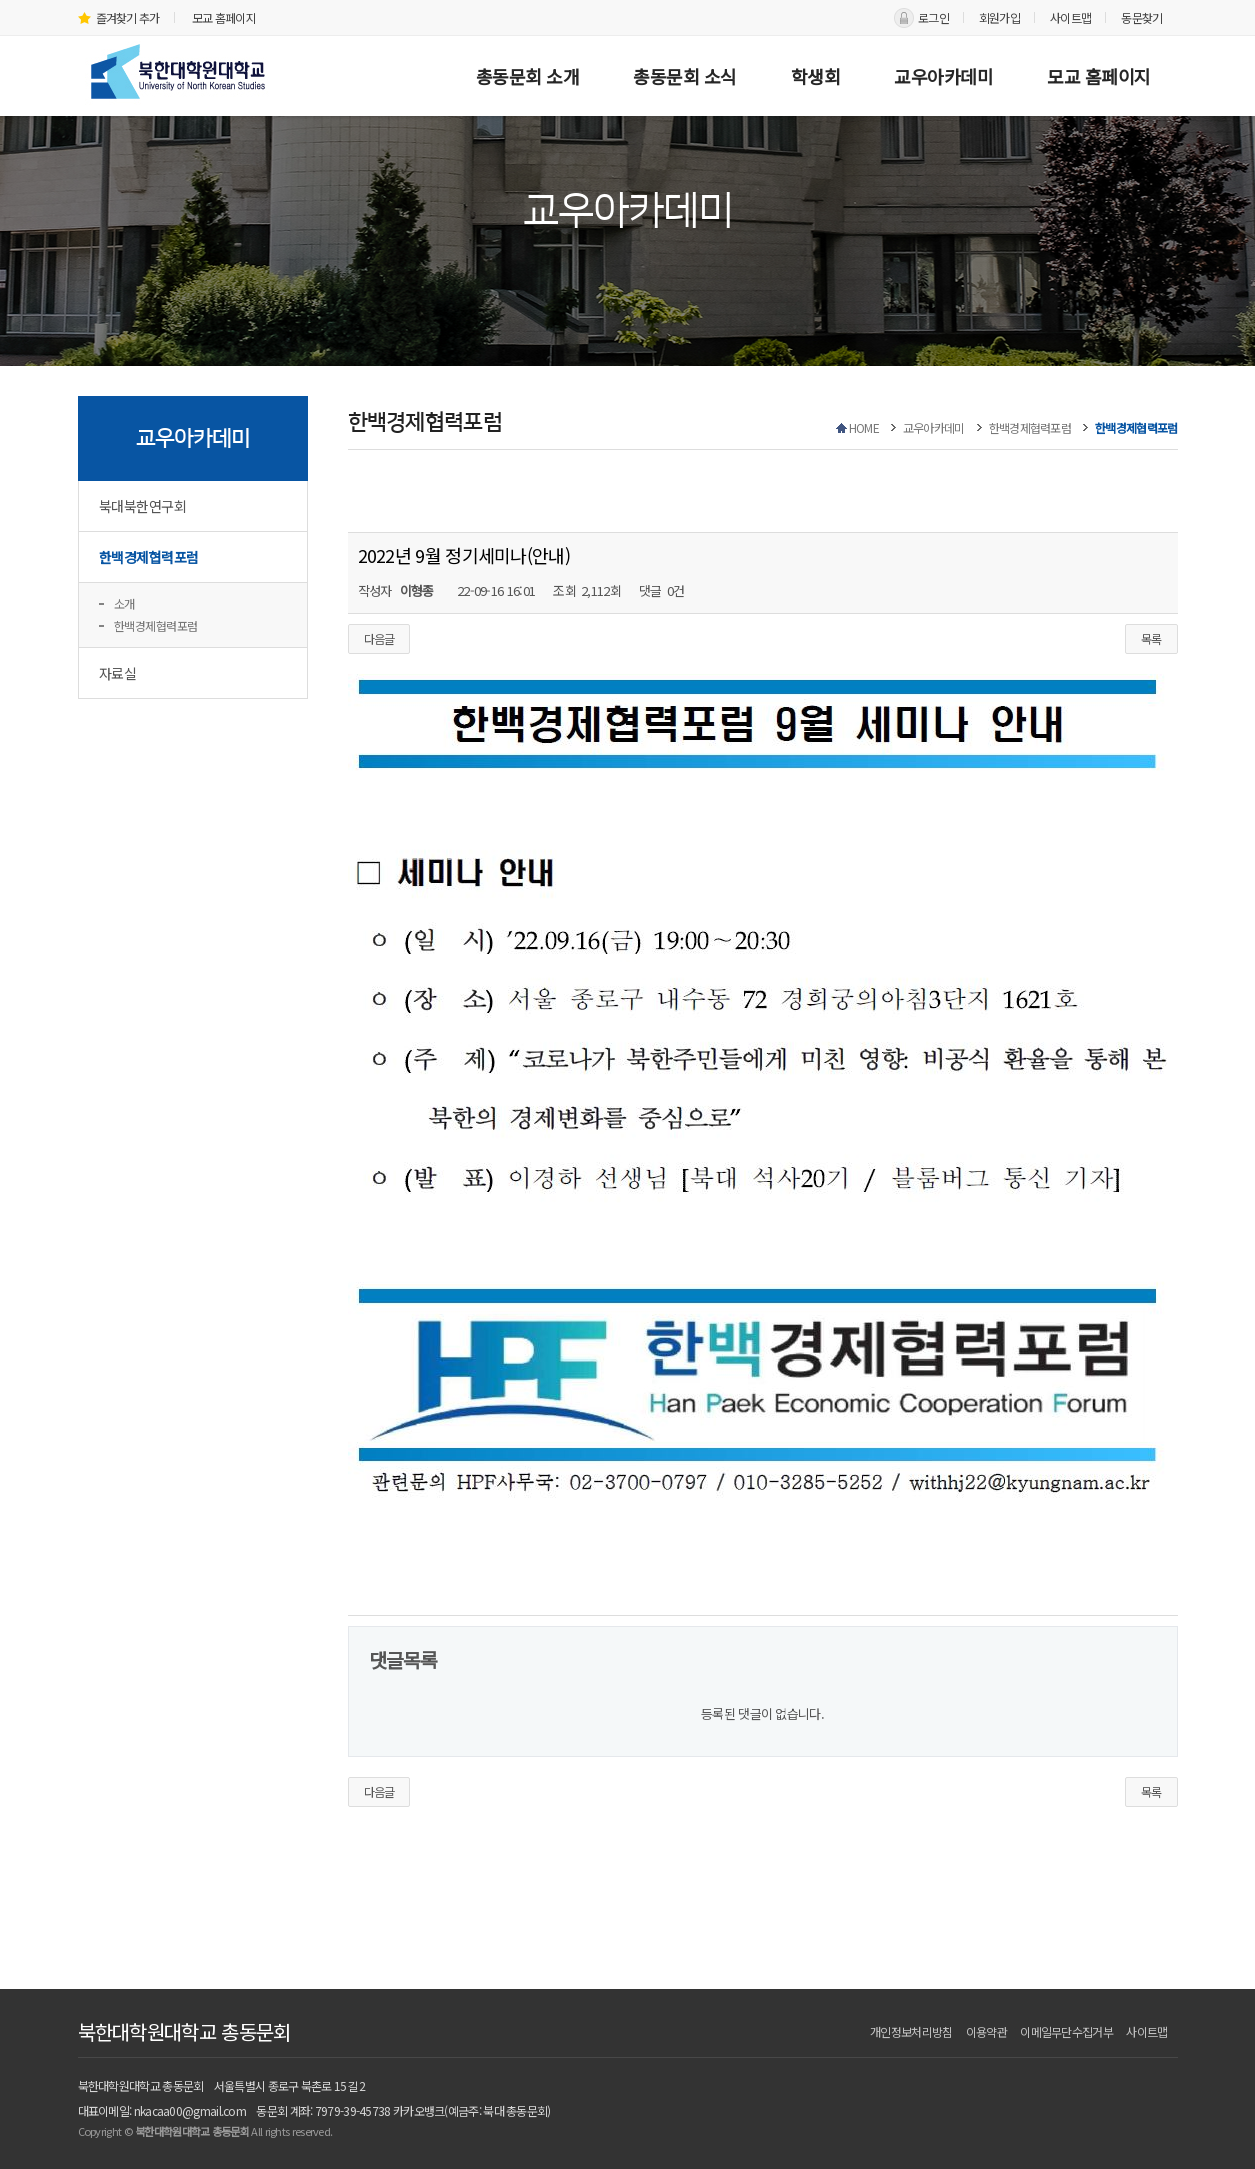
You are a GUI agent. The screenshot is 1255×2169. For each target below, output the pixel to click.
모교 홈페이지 (224, 17)
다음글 (379, 638)
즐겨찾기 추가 (119, 17)
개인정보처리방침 (911, 2031)
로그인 (933, 17)
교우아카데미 (943, 76)
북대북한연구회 (143, 506)
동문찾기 (1141, 17)
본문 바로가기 (0, 0)
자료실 (118, 673)
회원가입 (999, 17)
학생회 (816, 76)
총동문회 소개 (528, 76)
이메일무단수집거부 (1066, 2031)
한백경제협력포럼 (149, 557)
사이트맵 (1070, 17)
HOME (864, 427)
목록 (1151, 638)
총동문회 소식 (685, 76)
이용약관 (986, 2031)
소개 (124, 603)
